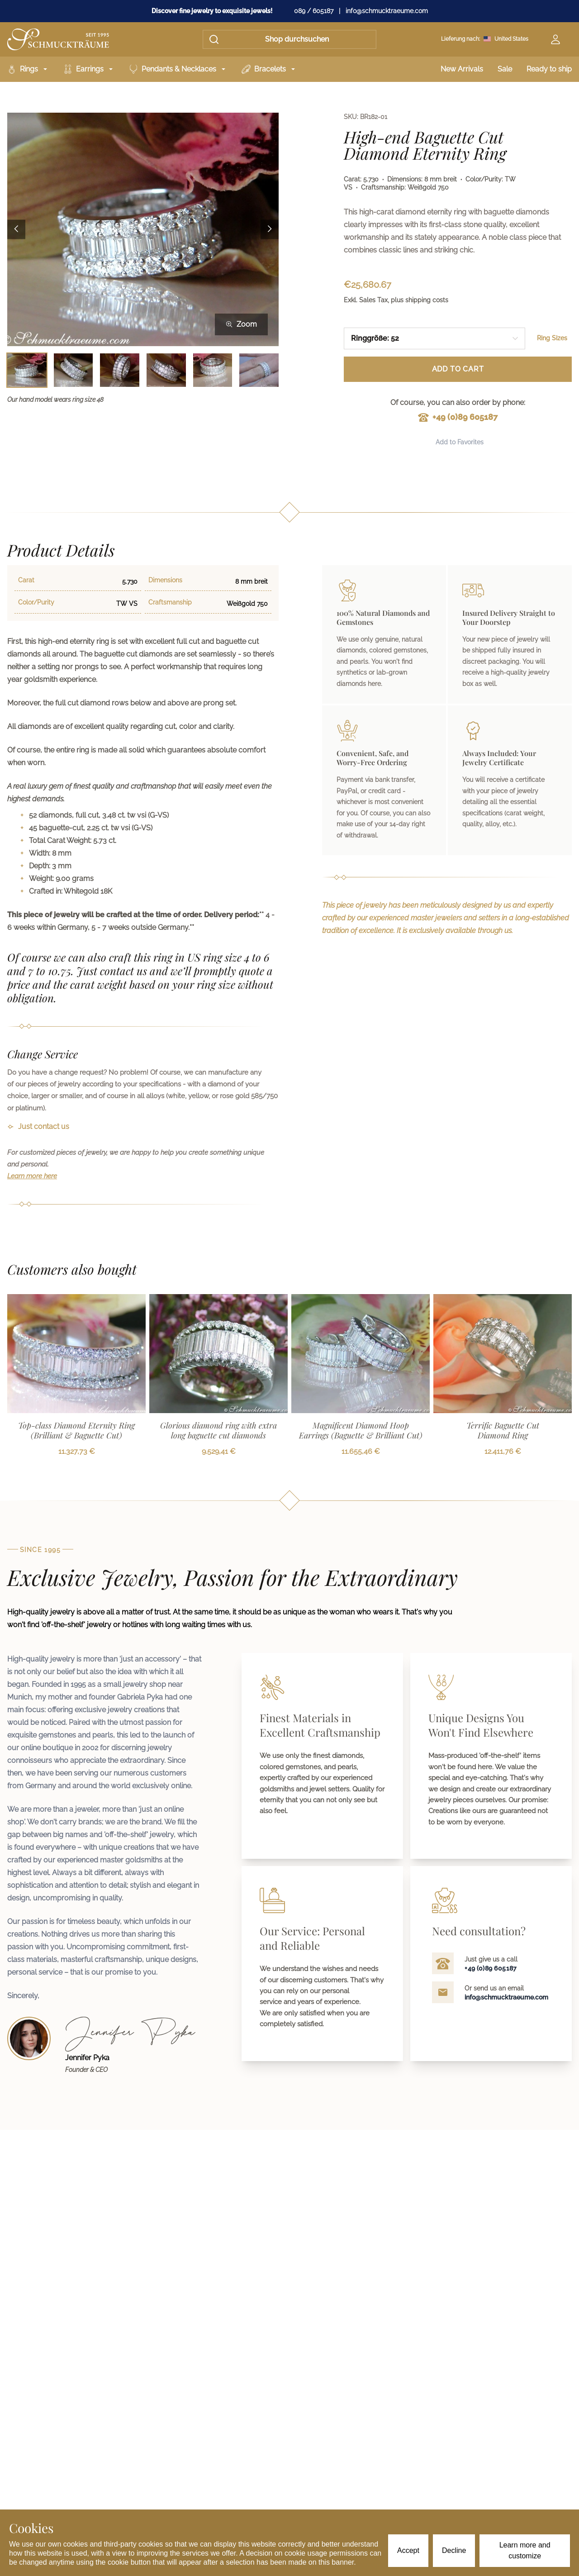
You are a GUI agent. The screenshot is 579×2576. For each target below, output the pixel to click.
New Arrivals (462, 69)
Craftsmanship (170, 602)
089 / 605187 (313, 10)
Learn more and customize (525, 2550)
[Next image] (270, 229)
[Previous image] (16, 229)
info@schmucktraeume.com (387, 10)
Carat (26, 580)
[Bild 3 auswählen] (119, 370)
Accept (408, 2550)
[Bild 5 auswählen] (213, 370)
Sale (505, 69)
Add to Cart (458, 369)
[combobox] (434, 338)
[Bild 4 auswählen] (166, 370)
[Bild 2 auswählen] (73, 370)
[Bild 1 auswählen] (27, 370)
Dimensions (165, 580)
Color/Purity (36, 602)
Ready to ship (549, 69)
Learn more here (32, 1176)
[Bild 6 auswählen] (259, 370)
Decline (454, 2550)
